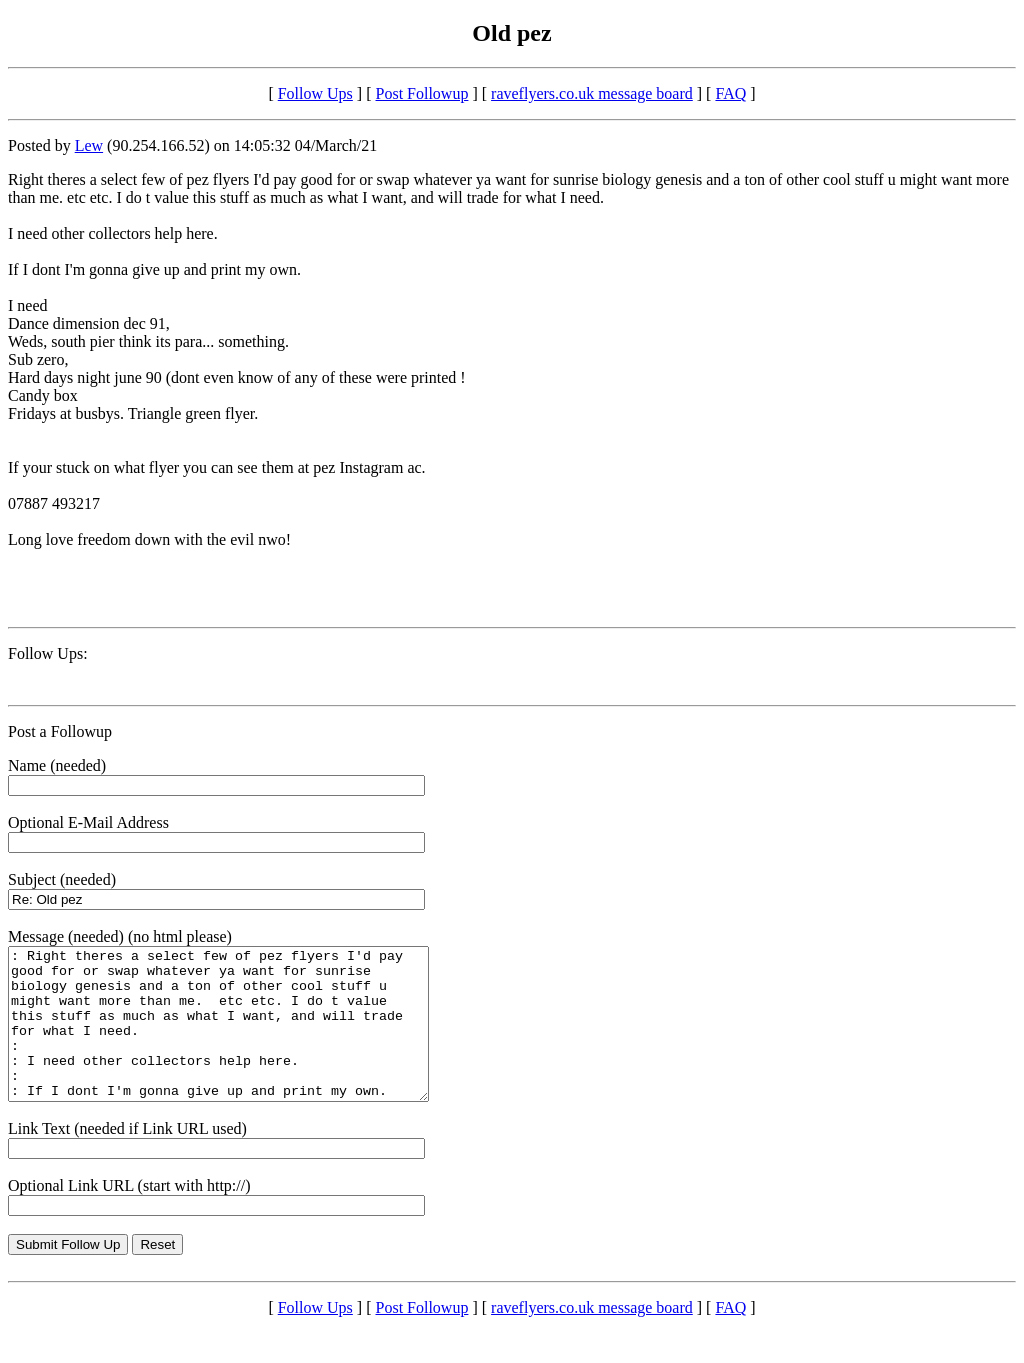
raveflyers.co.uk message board (592, 93)
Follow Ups (315, 93)
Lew (89, 145)
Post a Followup (60, 731)
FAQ (730, 93)
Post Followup (422, 93)
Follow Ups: (48, 653)
